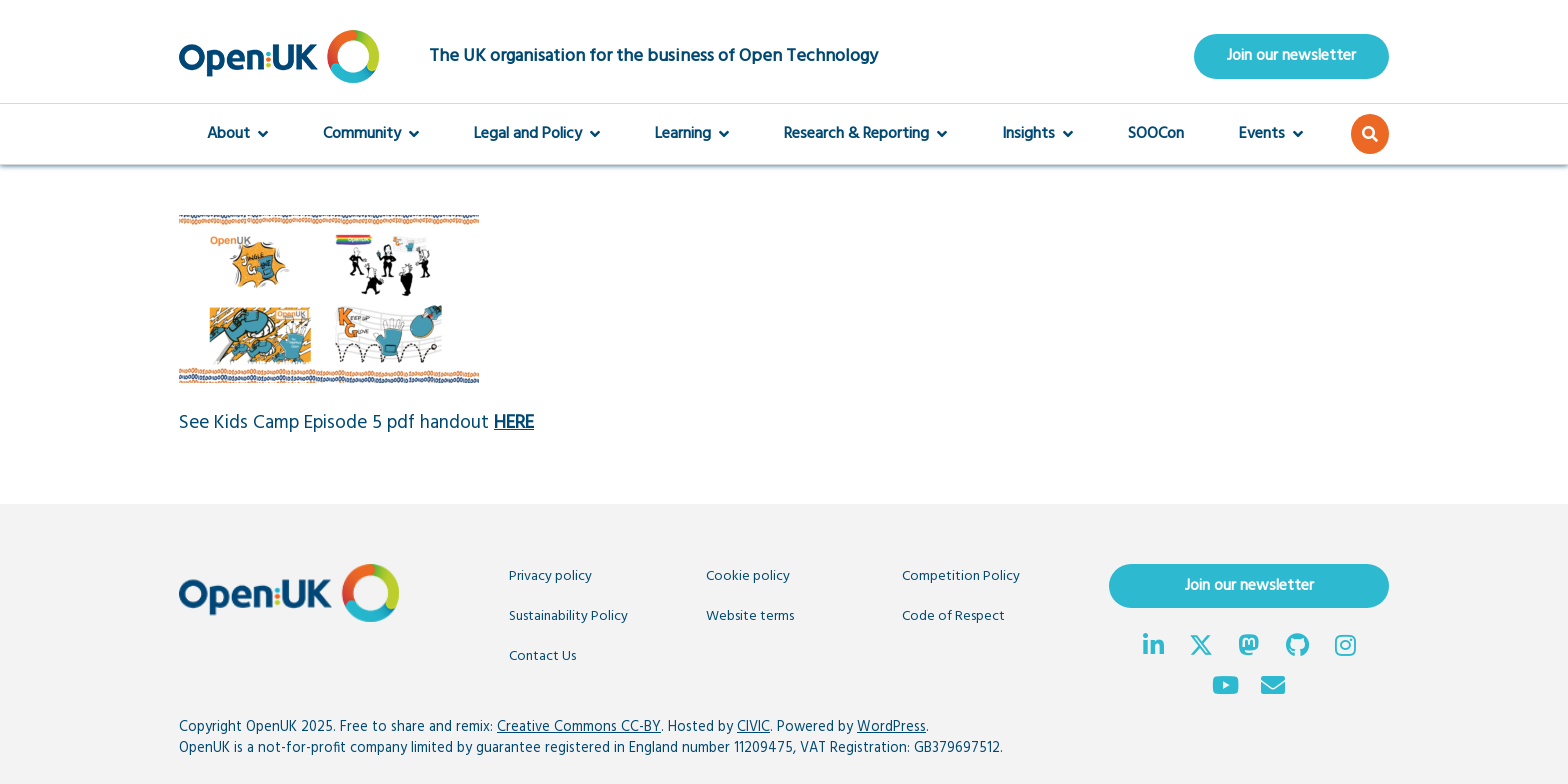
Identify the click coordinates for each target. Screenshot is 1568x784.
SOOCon (1156, 134)
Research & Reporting (865, 134)
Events (1271, 134)
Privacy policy (550, 576)
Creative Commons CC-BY (579, 727)
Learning (692, 134)
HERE (514, 423)
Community (371, 134)
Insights (1037, 134)
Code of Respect (953, 616)
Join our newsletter (1291, 56)
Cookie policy (748, 576)
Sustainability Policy (568, 616)
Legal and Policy (537, 134)
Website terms (750, 616)
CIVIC (753, 727)
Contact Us (542, 656)
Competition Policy (961, 576)
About (237, 134)
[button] (1370, 134)
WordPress (891, 727)
